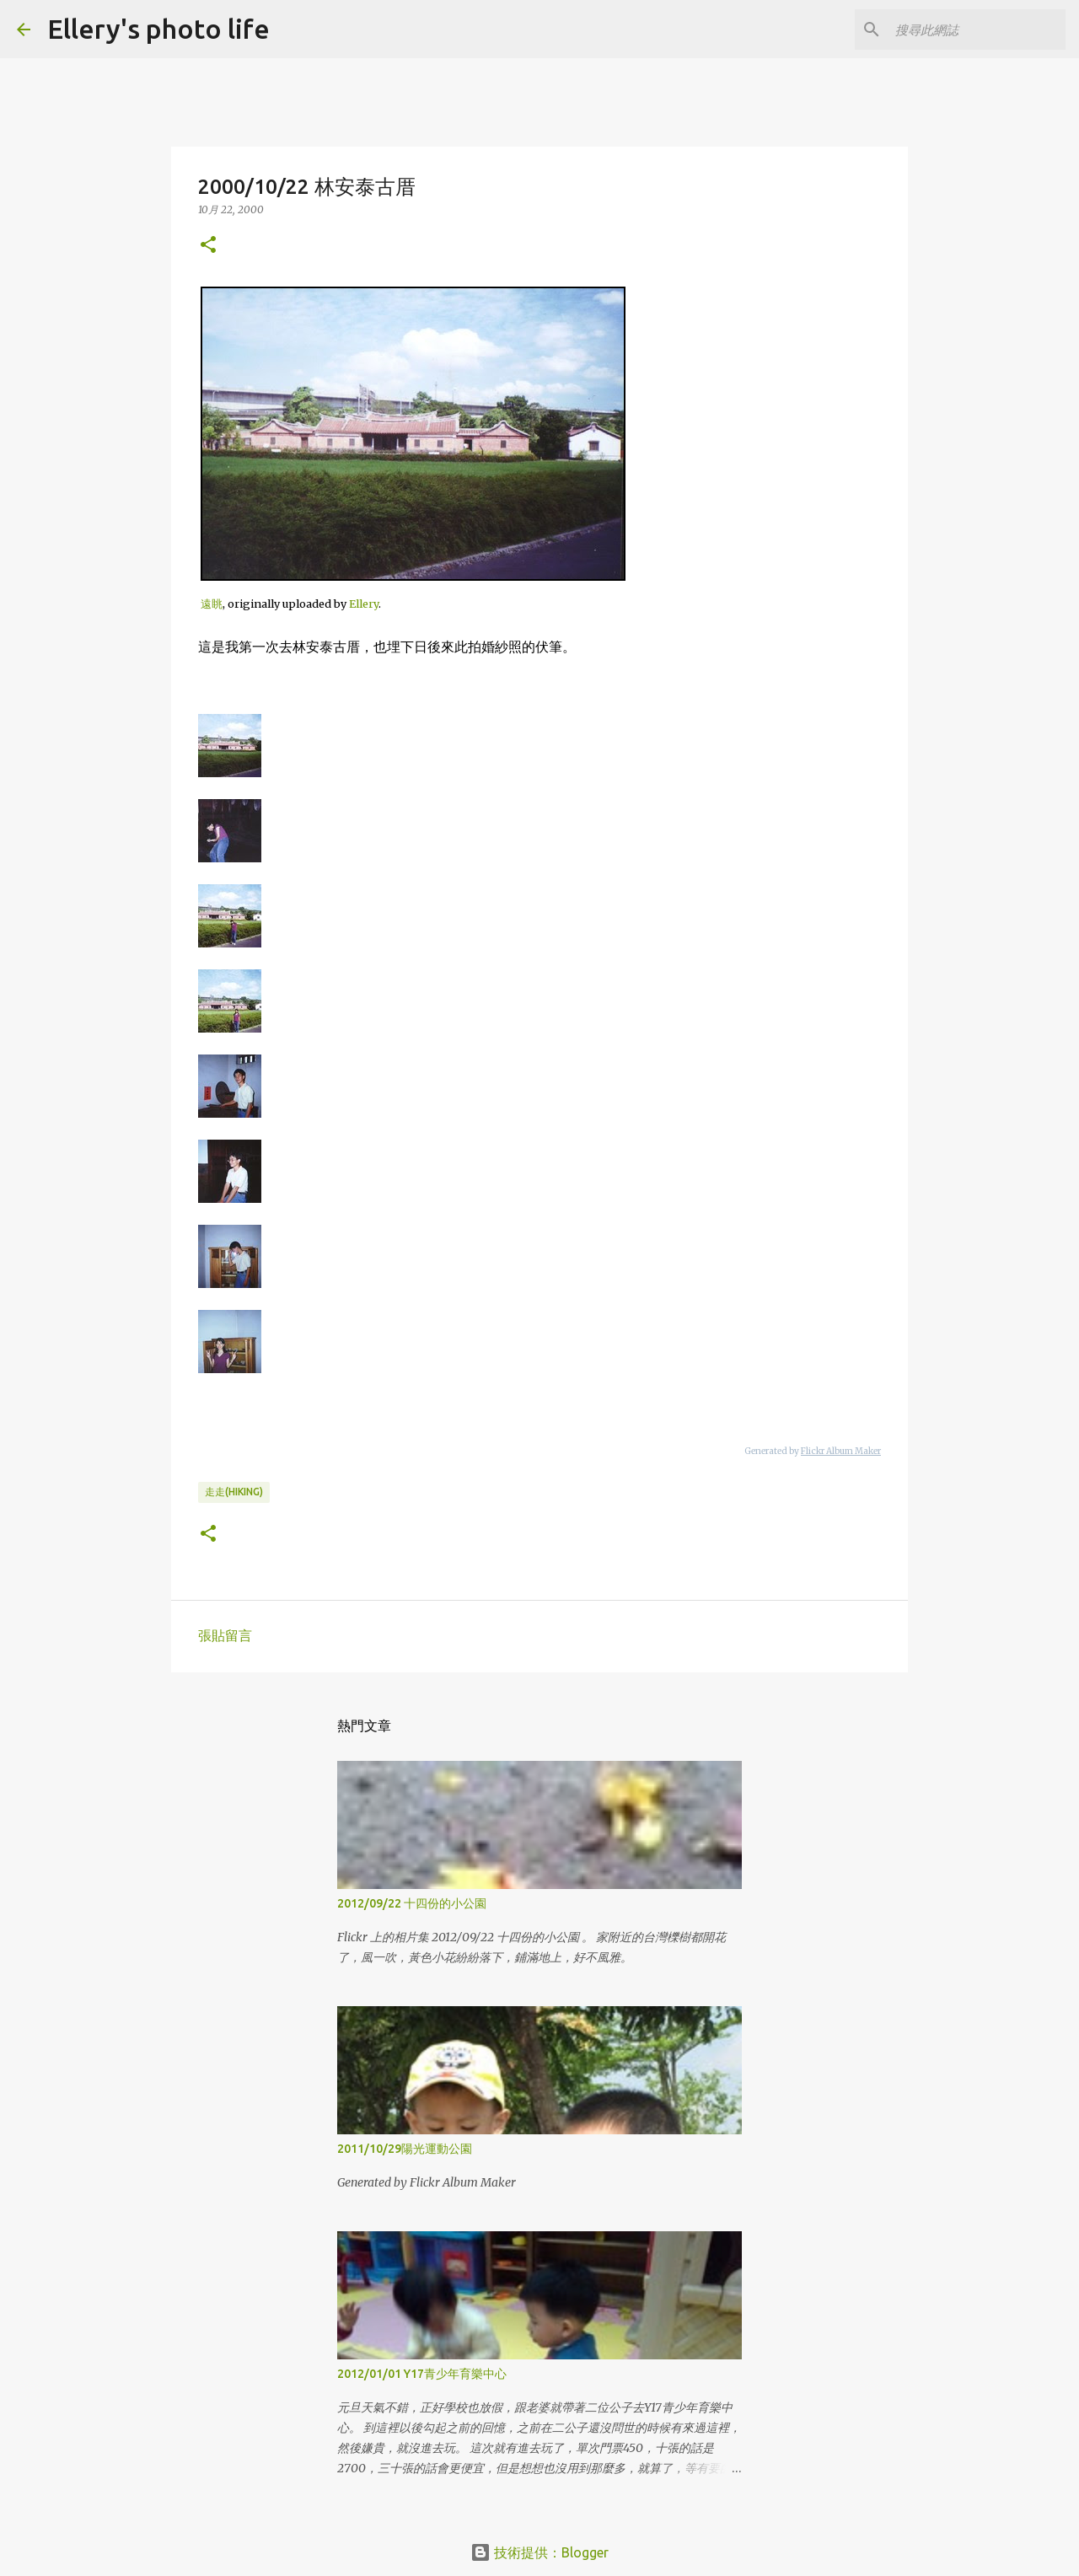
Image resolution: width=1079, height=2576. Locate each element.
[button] (208, 245)
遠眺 (212, 603)
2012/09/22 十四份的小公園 (411, 1903)
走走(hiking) (234, 1491)
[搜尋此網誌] (977, 29)
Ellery (363, 603)
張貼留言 (225, 1635)
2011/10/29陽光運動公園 (404, 2148)
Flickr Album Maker (841, 1451)
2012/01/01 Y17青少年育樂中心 (422, 2373)
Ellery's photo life (158, 28)
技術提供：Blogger (539, 2552)
